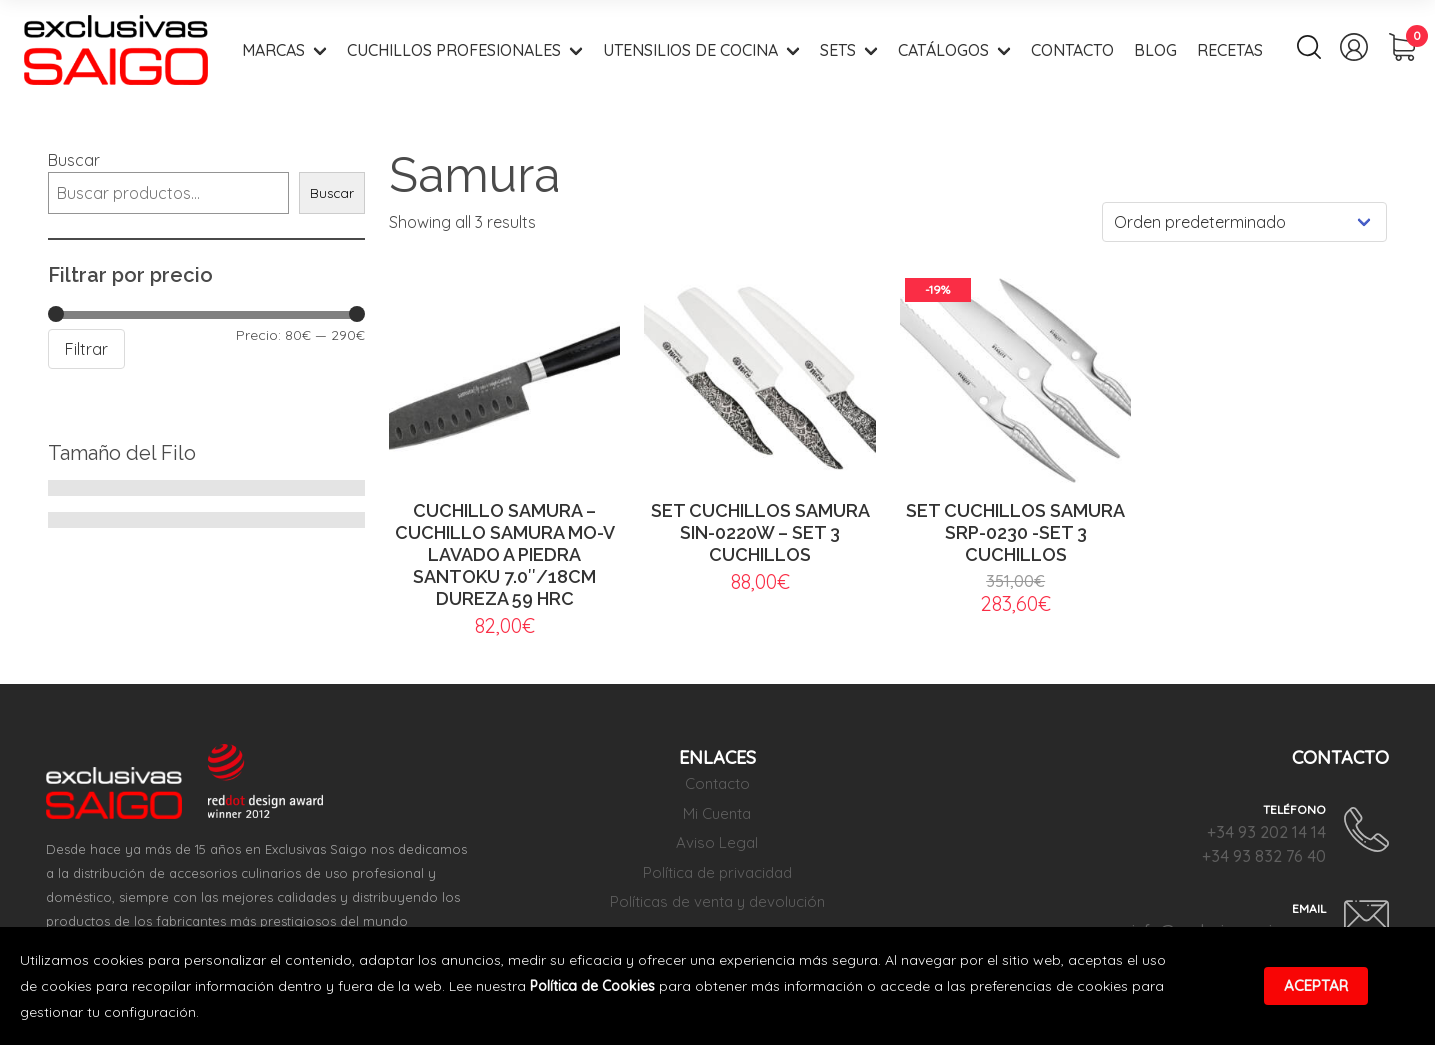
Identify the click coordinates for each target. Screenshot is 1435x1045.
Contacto (1072, 50)
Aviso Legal (717, 842)
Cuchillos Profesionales (454, 50)
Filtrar (86, 349)
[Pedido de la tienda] (1244, 222)
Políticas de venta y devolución (717, 901)
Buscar (74, 160)
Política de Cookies (592, 986)
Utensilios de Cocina (690, 50)
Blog (1155, 50)
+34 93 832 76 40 (1264, 856)
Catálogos (943, 50)
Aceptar (1316, 985)
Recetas (1230, 50)
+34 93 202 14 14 (1266, 832)
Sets (838, 50)
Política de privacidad (717, 872)
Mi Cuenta (717, 813)
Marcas (273, 50)
